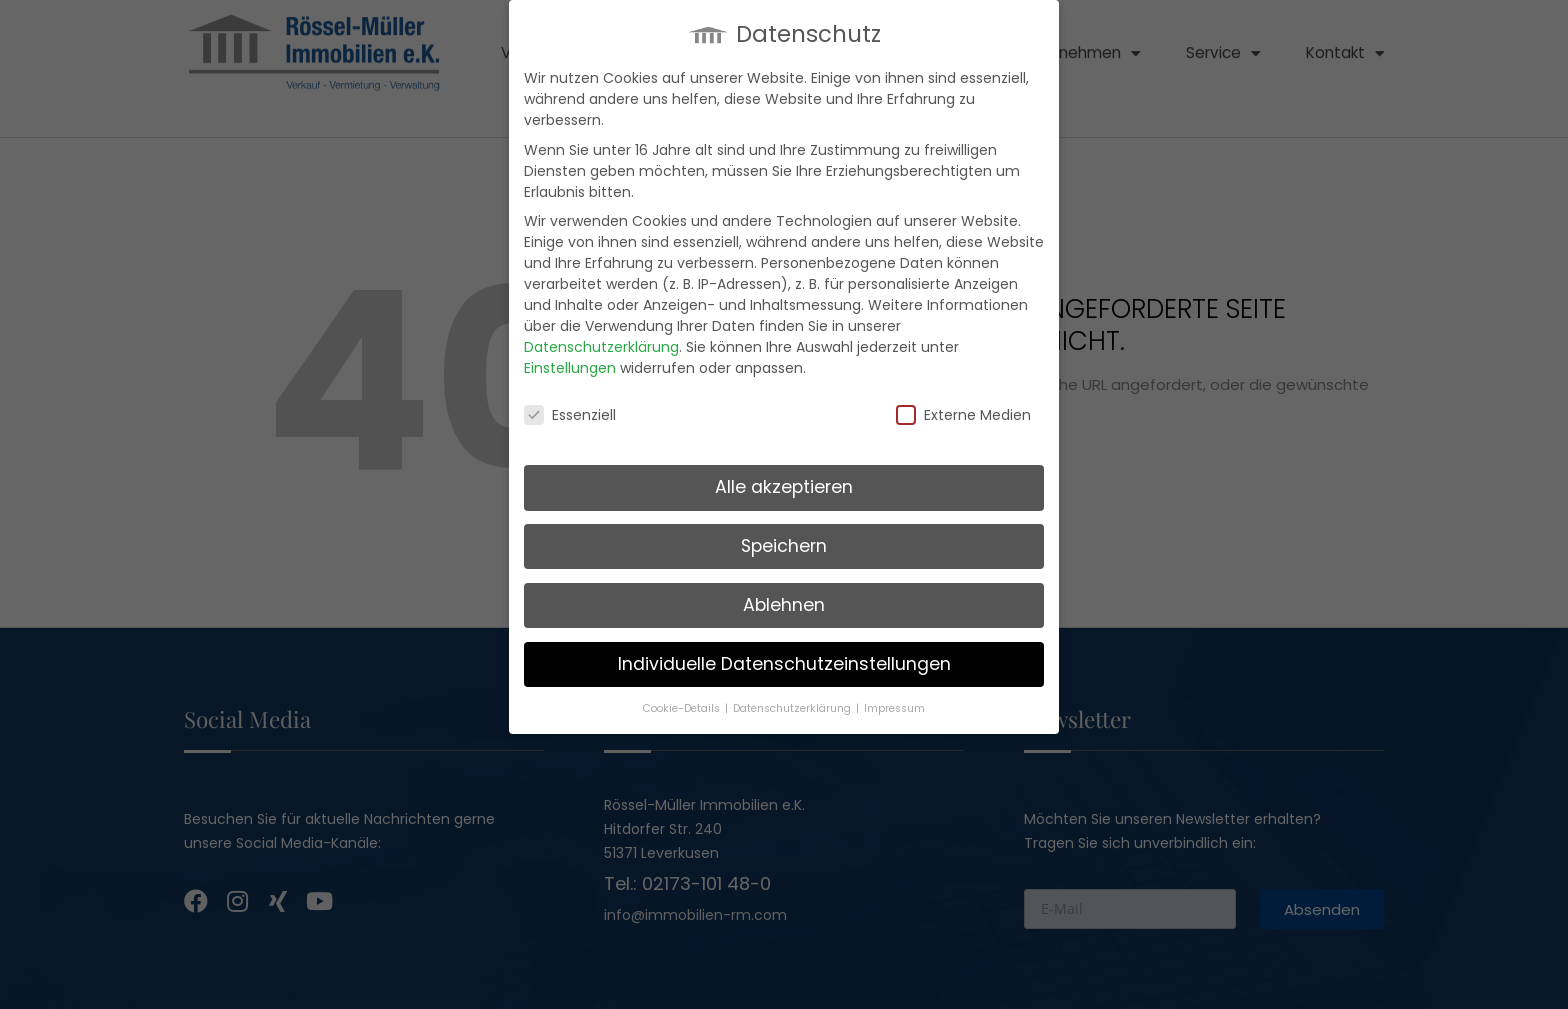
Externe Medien (963, 415)
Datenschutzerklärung (601, 346)
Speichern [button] (784, 545)
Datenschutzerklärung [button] (793, 707)
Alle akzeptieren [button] (784, 486)
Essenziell (570, 415)
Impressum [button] (894, 707)
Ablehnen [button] (784, 604)
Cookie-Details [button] (683, 707)
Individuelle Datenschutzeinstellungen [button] (784, 663)
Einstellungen (570, 367)
